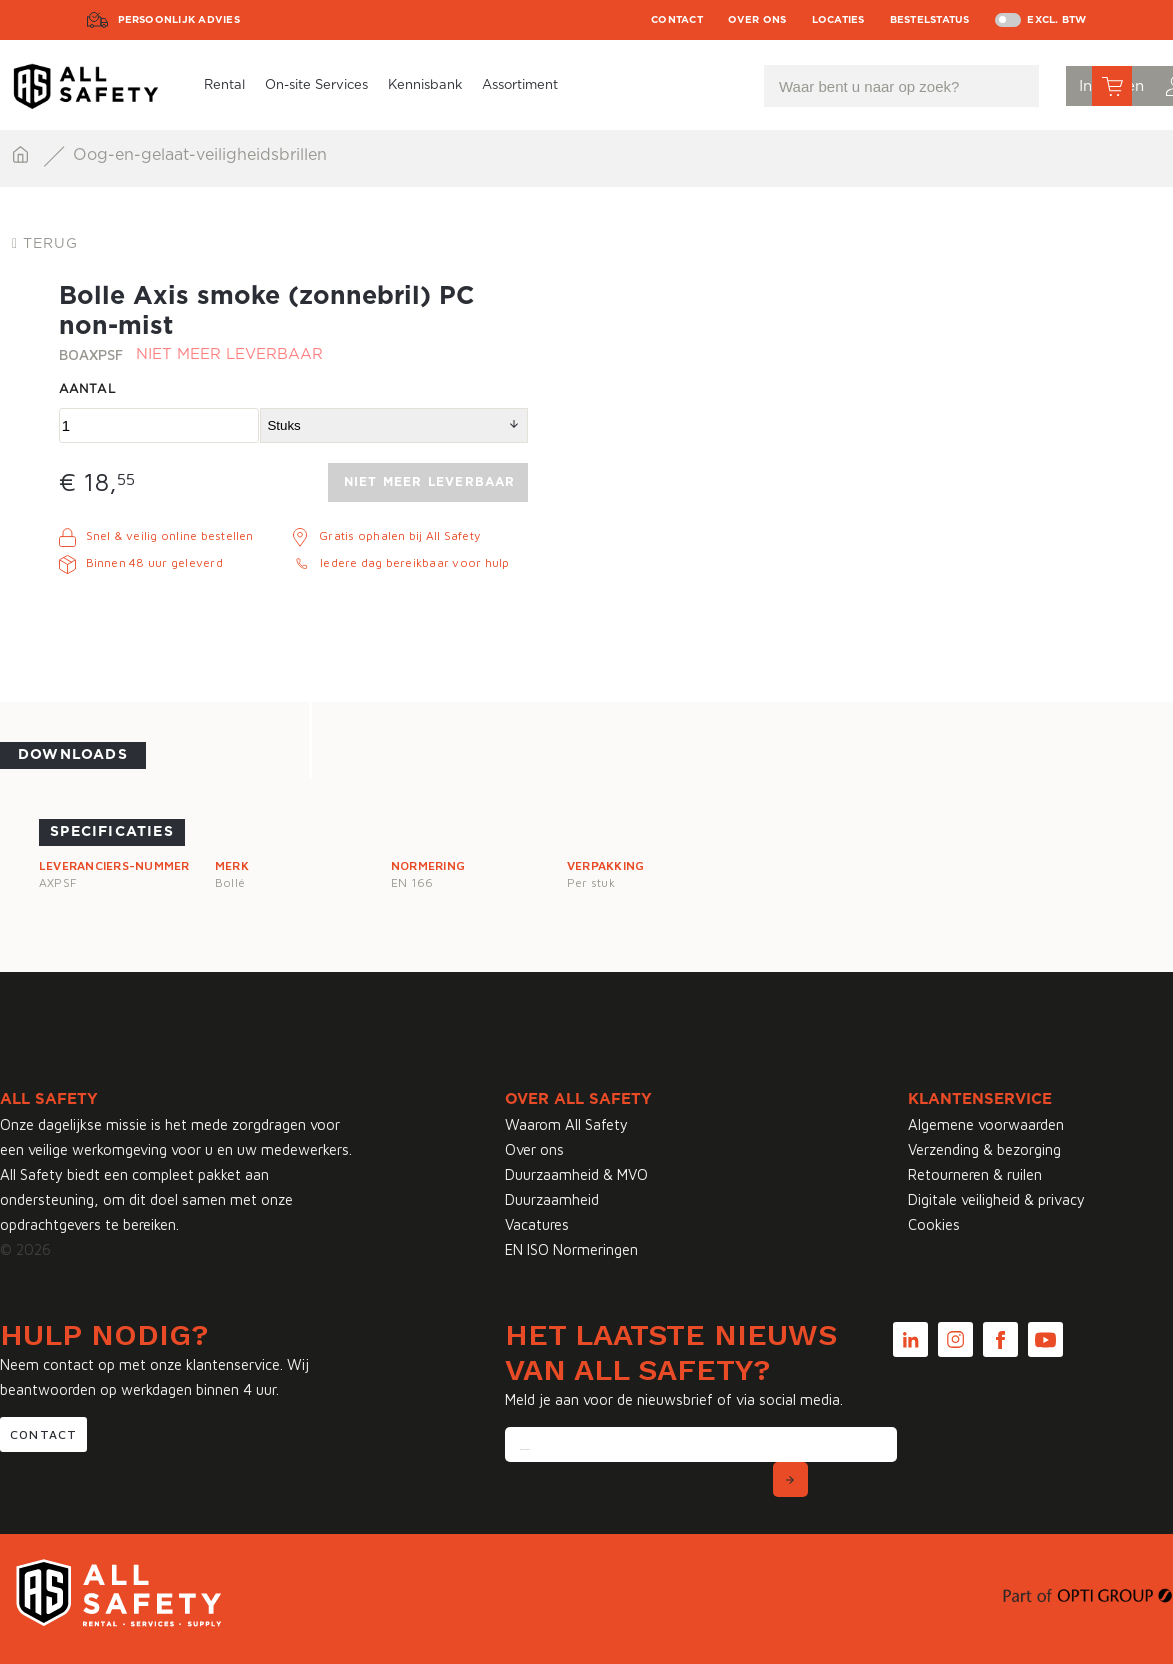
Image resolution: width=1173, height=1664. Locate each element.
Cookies (934, 1224)
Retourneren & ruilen (975, 1174)
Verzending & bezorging (984, 1149)
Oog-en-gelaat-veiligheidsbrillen (200, 155)
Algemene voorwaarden (986, 1124)
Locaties (838, 20)
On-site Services (316, 85)
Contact (677, 20)
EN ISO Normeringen (571, 1249)
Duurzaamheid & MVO (576, 1174)
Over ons (757, 20)
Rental (224, 85)
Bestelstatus (930, 20)
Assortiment (520, 85)
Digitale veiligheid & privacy (996, 1199)
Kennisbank (425, 85)
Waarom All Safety (566, 1124)
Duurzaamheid (552, 1199)
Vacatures (537, 1224)
